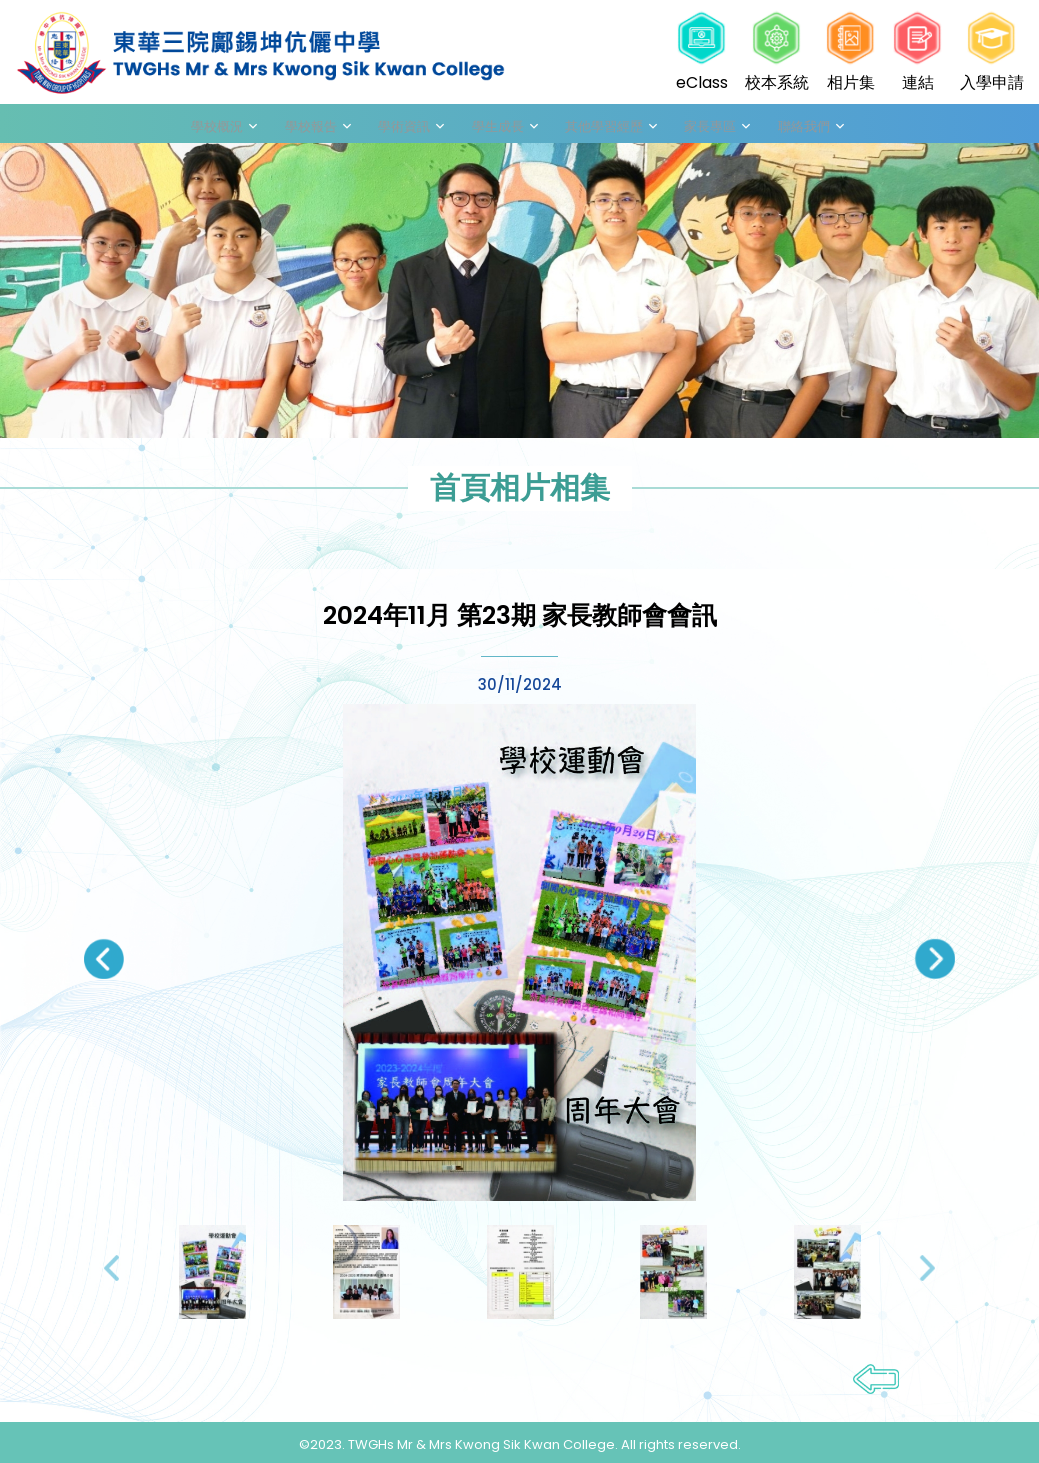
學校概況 (272, 126)
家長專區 (686, 126)
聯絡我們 (764, 126)
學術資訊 (428, 126)
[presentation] (104, 967)
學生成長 (506, 126)
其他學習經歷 (596, 126)
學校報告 (350, 126)
